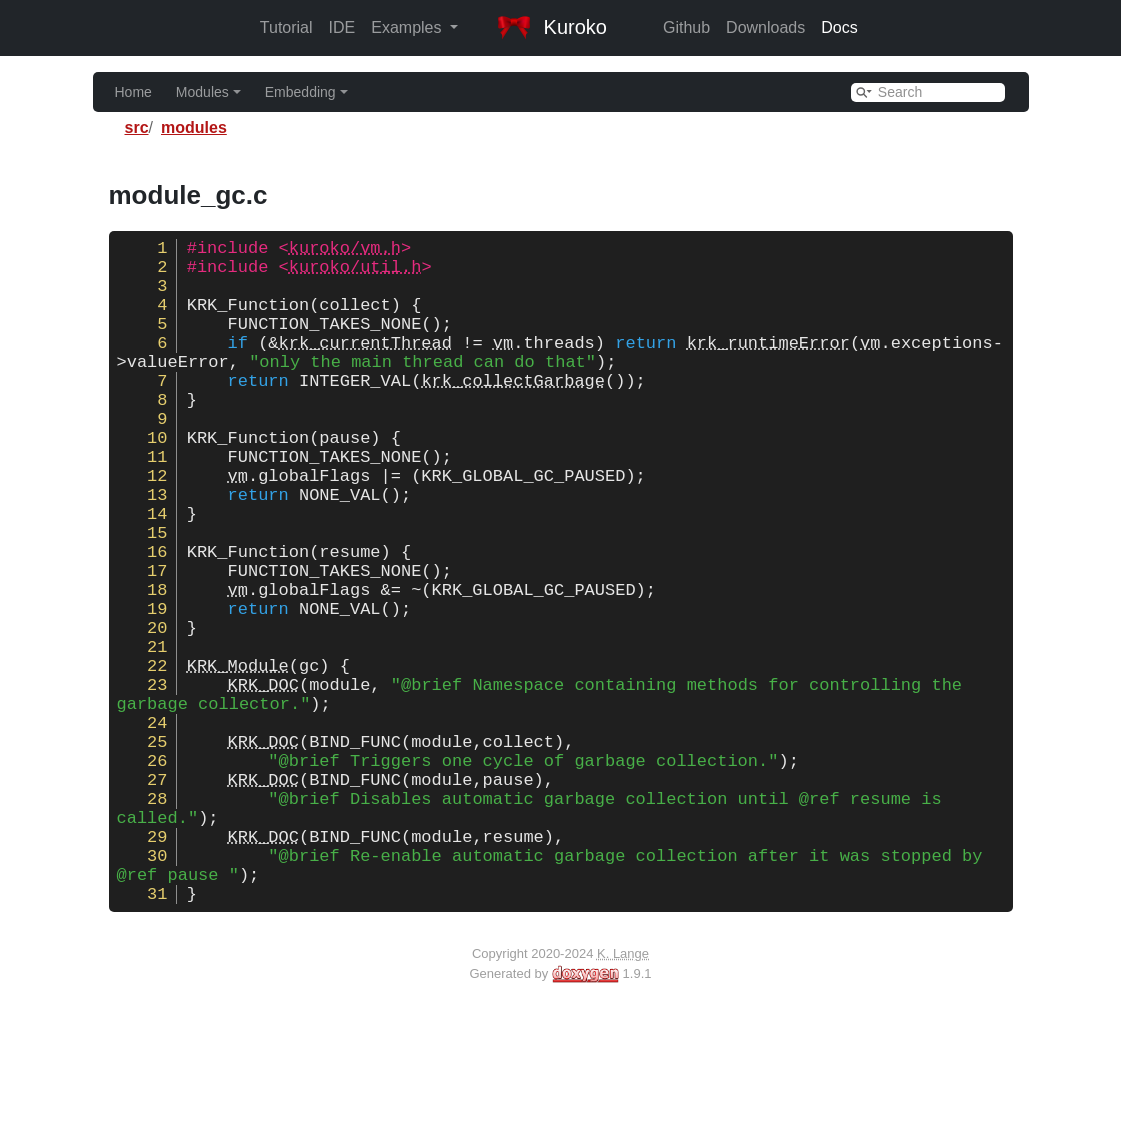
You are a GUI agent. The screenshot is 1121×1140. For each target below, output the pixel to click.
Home (133, 92)
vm (503, 365)
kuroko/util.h (355, 273)
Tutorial (286, 27)
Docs (839, 27)
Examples (408, 27)
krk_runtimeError (768, 365)
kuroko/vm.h (345, 250)
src (137, 127)
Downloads (765, 27)
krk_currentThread (365, 365)
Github (686, 27)
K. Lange (623, 1093)
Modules (208, 92)
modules (194, 127)
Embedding (306, 92)
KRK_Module (238, 756)
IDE (342, 27)
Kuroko (552, 27)
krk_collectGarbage (513, 411)
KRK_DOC (263, 779)
